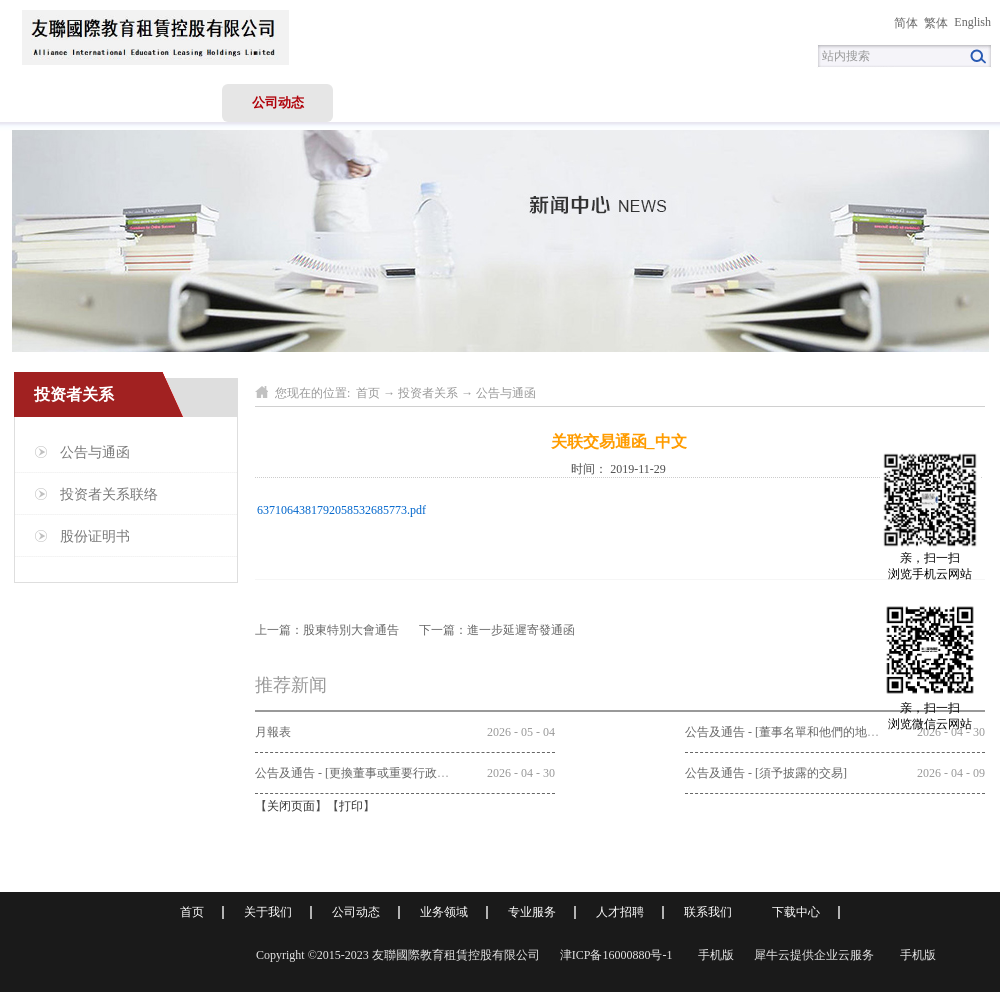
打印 (351, 806)
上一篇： (327, 630)
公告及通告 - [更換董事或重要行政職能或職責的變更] (396, 773)
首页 (56, 102)
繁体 (936, 23)
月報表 (273, 732)
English (972, 22)
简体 (906, 23)
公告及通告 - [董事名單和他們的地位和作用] (802, 732)
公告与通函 (506, 393)
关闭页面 (291, 806)
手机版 (713, 955)
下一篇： (497, 630)
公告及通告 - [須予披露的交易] (766, 773)
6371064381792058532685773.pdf (341, 510)
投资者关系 (428, 393)
